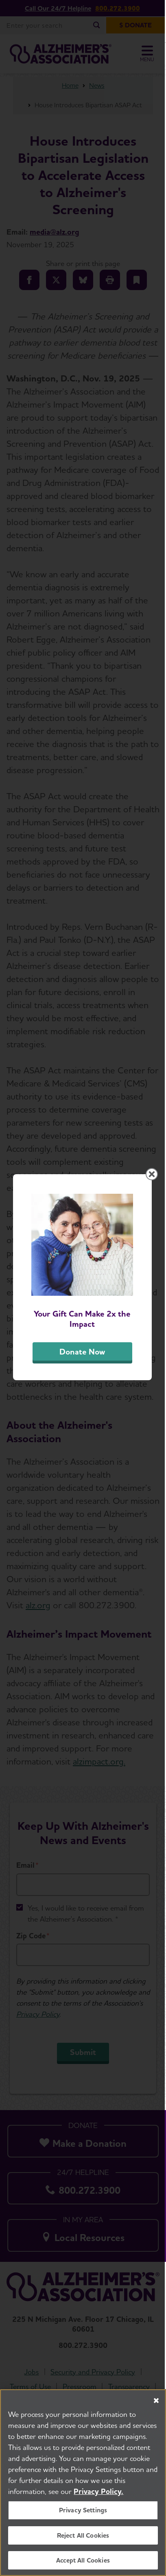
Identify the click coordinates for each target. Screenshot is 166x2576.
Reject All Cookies (83, 2535)
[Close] (156, 2401)
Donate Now (83, 1363)
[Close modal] (153, 1184)
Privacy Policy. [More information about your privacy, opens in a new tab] (98, 2491)
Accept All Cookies (83, 2560)
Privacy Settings (83, 2510)
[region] (83, 2482)
